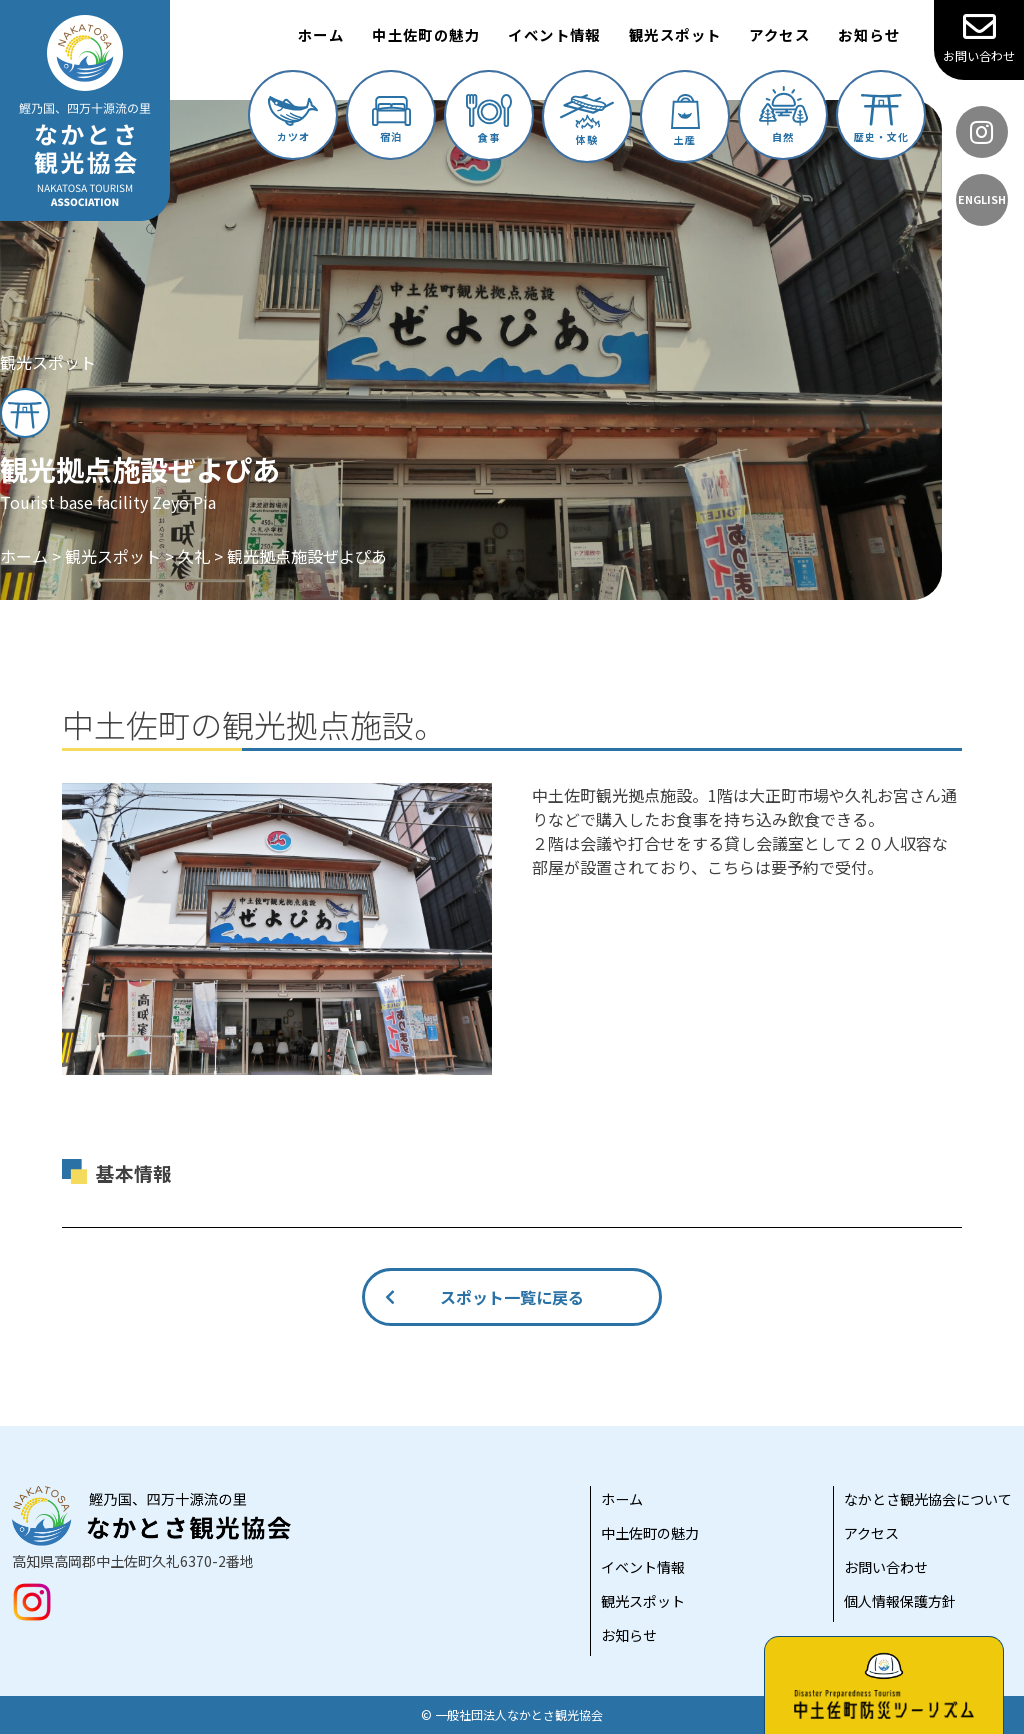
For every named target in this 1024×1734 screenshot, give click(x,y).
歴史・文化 (881, 119)
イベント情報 (554, 34)
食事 (489, 119)
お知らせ (869, 34)
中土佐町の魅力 (426, 34)
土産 (685, 120)
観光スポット (675, 34)
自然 (783, 115)
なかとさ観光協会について (928, 1499)
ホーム (321, 34)
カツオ (293, 120)
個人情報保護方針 (900, 1601)
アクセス (779, 34)
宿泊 (391, 120)
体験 (587, 120)
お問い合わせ (979, 37)
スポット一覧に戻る (512, 1297)
